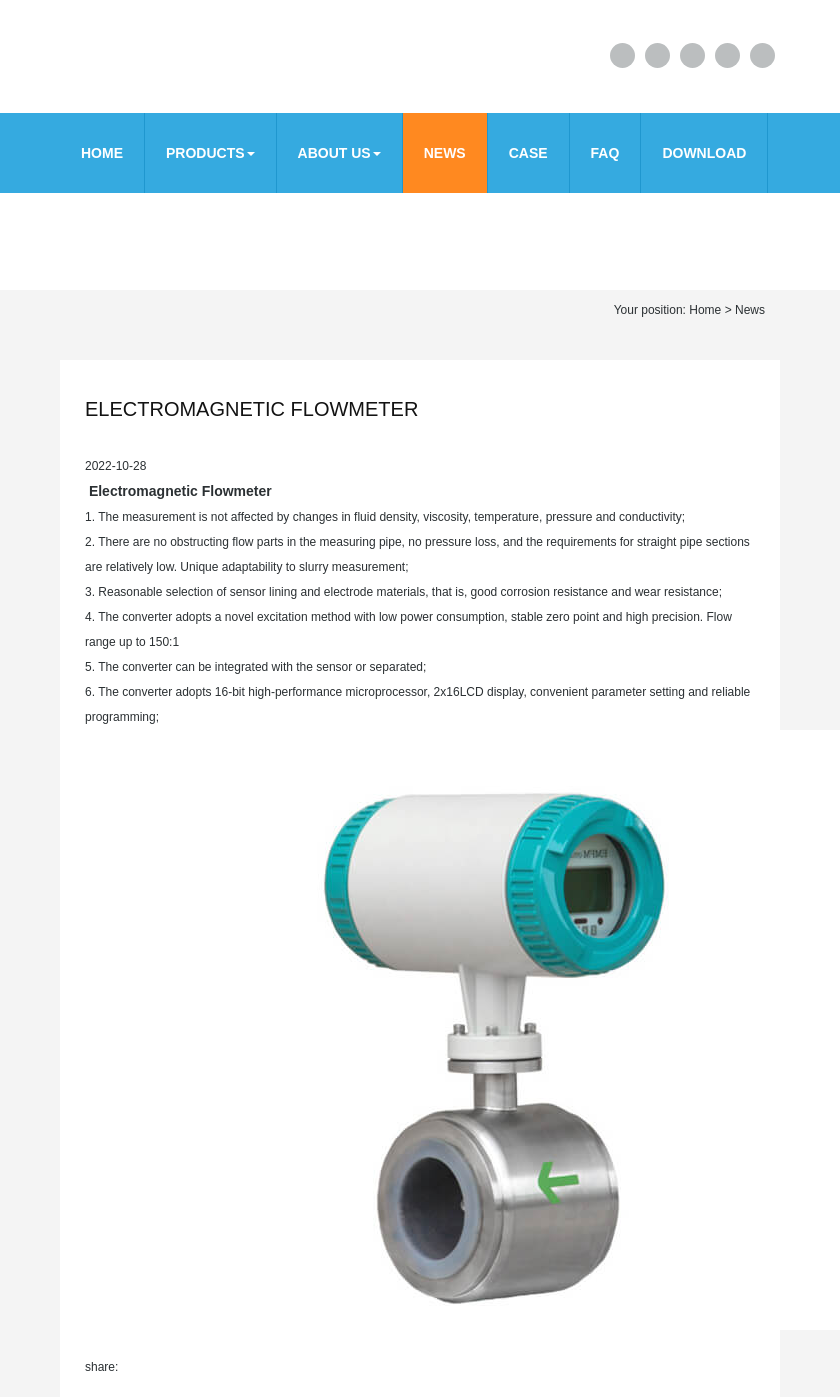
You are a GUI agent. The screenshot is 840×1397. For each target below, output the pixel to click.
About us (339, 153)
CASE (528, 153)
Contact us (126, 233)
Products (210, 153)
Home (102, 153)
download (704, 153)
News (445, 153)
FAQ (605, 153)
